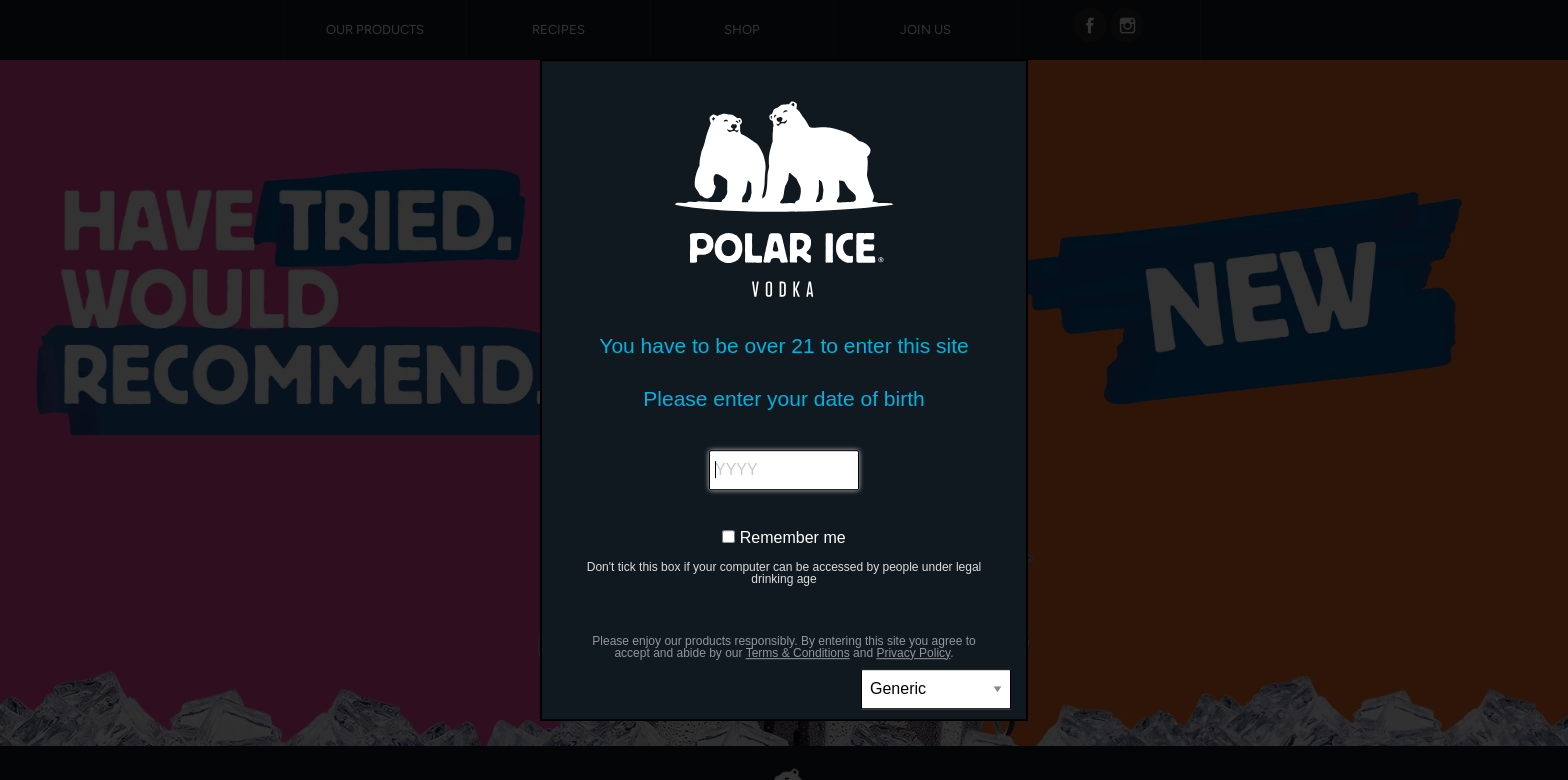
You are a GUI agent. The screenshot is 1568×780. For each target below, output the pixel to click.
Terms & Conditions (798, 653)
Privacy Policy (913, 653)
